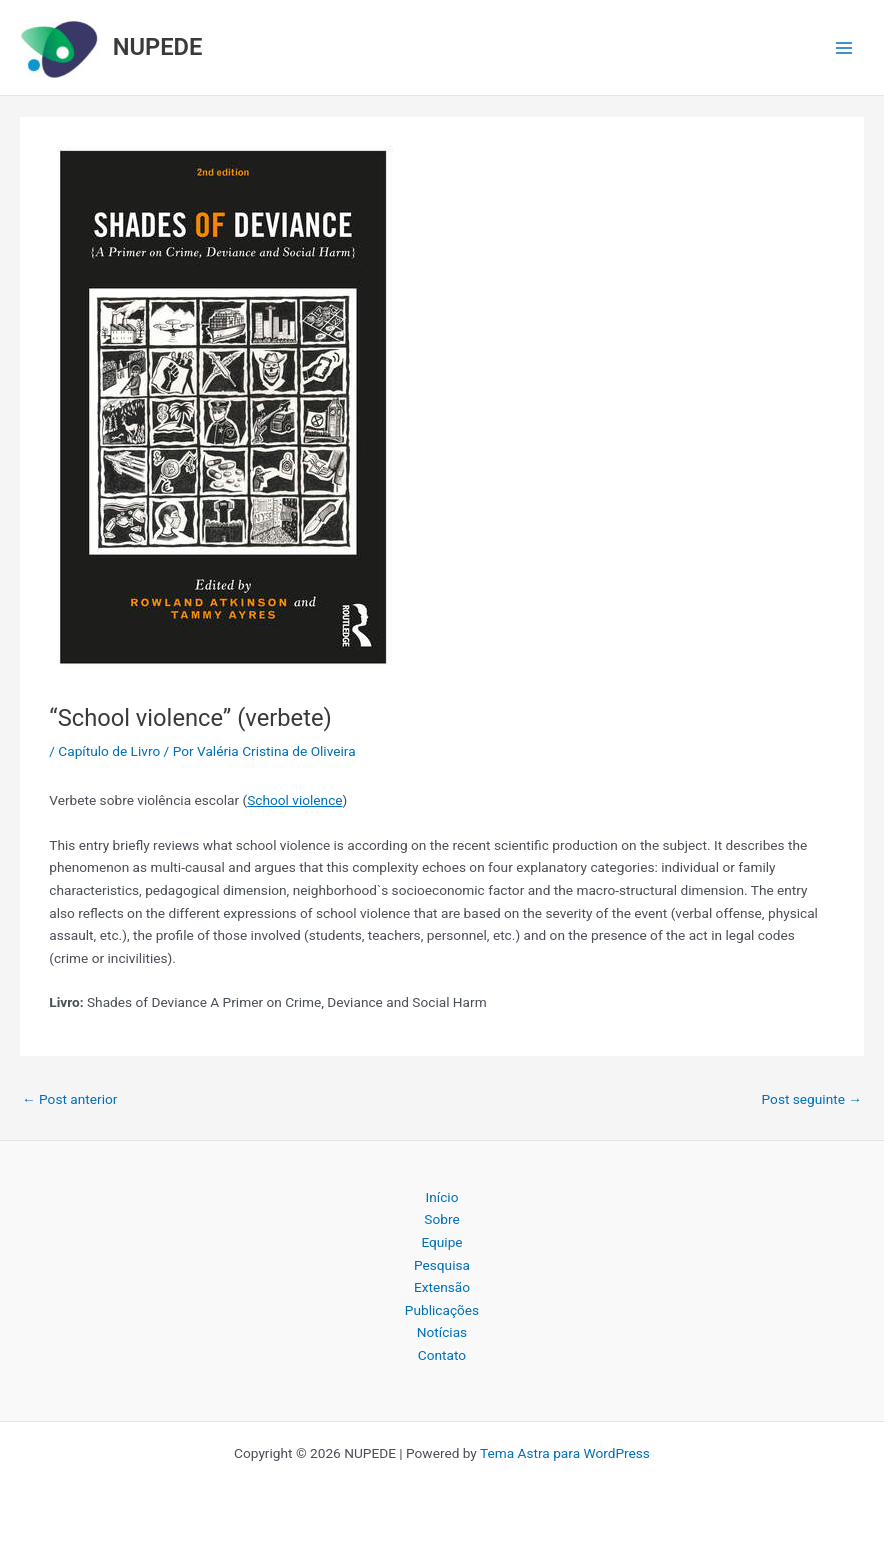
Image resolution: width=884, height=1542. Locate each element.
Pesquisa (442, 1265)
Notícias (442, 1332)
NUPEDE (158, 47)
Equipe (441, 1242)
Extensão (442, 1287)
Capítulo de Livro (109, 751)
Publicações (442, 1310)
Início (442, 1197)
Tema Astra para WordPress (565, 1453)
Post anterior (69, 1099)
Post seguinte (812, 1099)
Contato (442, 1355)
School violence (294, 800)
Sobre (441, 1219)
